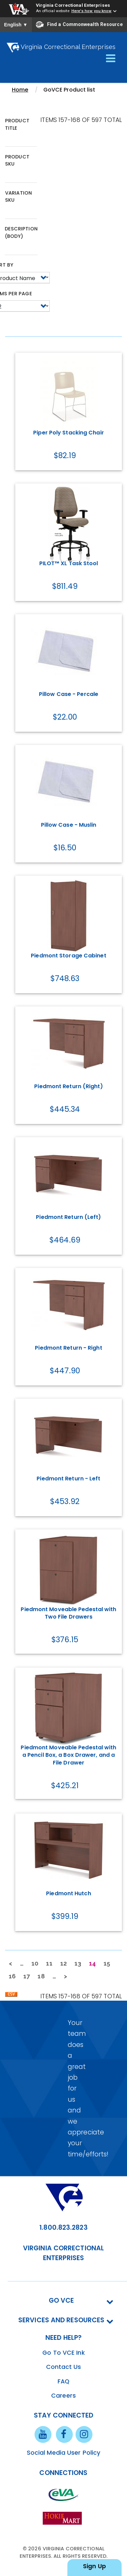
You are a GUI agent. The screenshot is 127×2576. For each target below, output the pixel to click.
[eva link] (63, 2495)
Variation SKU (18, 197)
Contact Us (63, 2367)
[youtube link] (43, 2434)
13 (80, 1963)
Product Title (17, 124)
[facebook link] (64, 2434)
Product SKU (17, 160)
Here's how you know (91, 10)
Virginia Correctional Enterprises (73, 5)
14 (94, 1964)
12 (65, 1963)
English (16, 24)
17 (28, 1976)
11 (51, 1963)
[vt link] (64, 2518)
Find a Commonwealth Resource (79, 24)
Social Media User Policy (63, 2453)
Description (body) (21, 232)
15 (109, 1963)
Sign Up (94, 2566)
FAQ (63, 2381)
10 (36, 1963)
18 (43, 1976)
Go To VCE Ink (63, 2353)
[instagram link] (84, 2434)
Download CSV (11, 1996)
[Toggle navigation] (111, 59)
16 (14, 1976)
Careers (63, 2396)
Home (20, 90)
